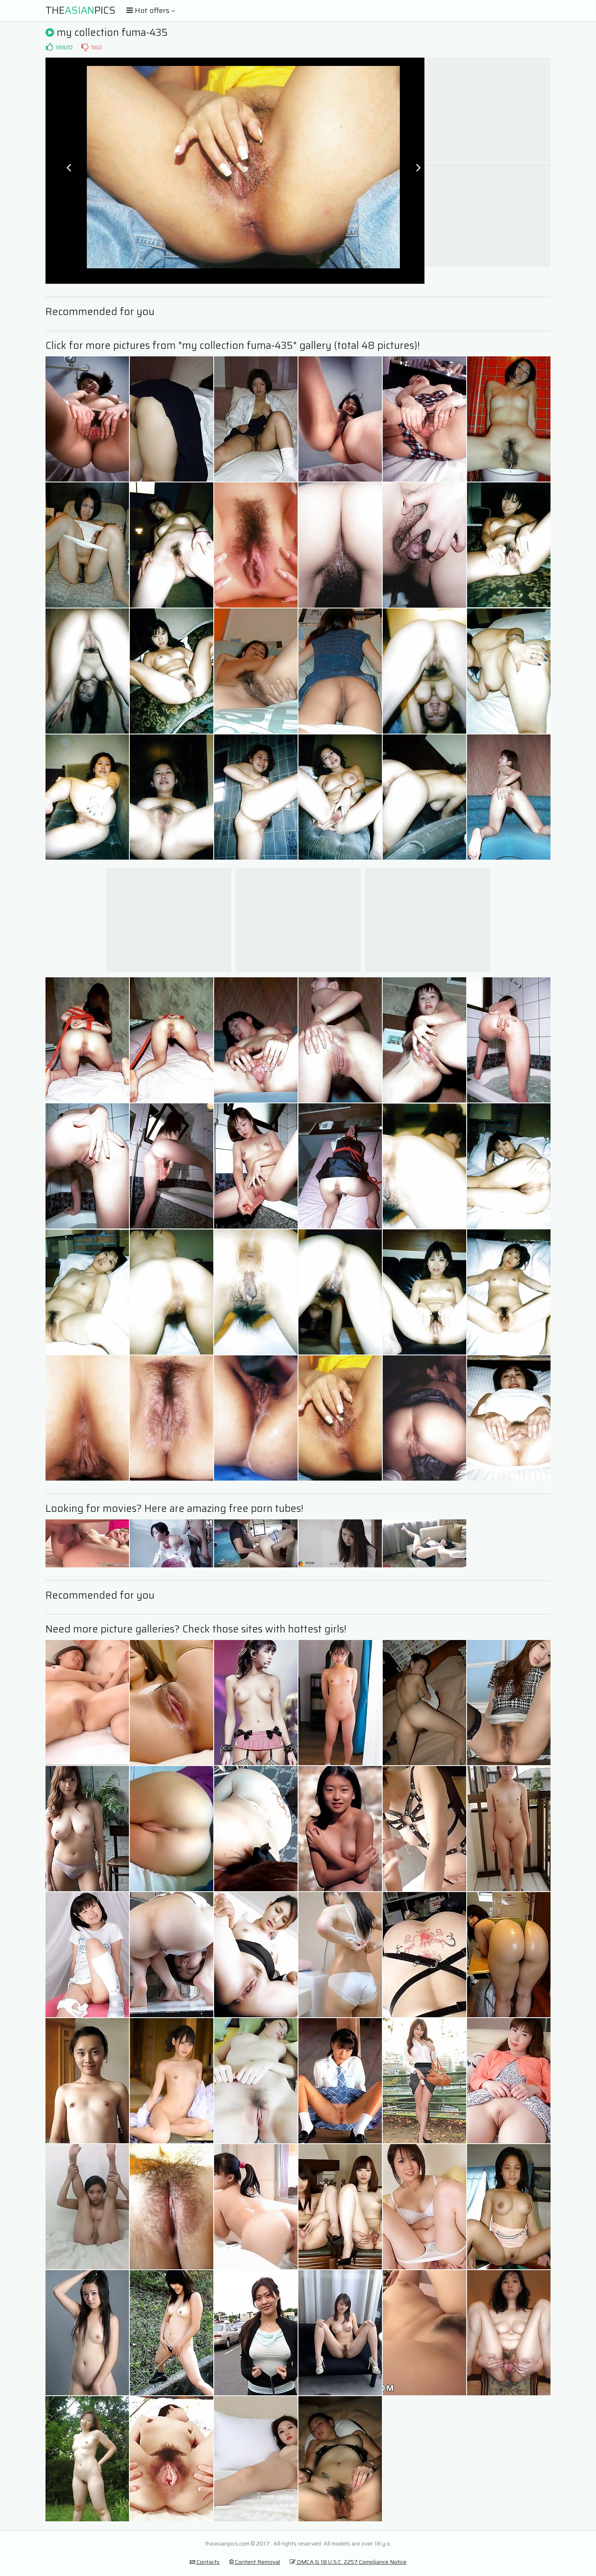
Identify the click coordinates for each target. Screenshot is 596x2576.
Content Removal (254, 2561)
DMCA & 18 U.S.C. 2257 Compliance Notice (348, 2561)
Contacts (204, 2561)
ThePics (80, 10)
